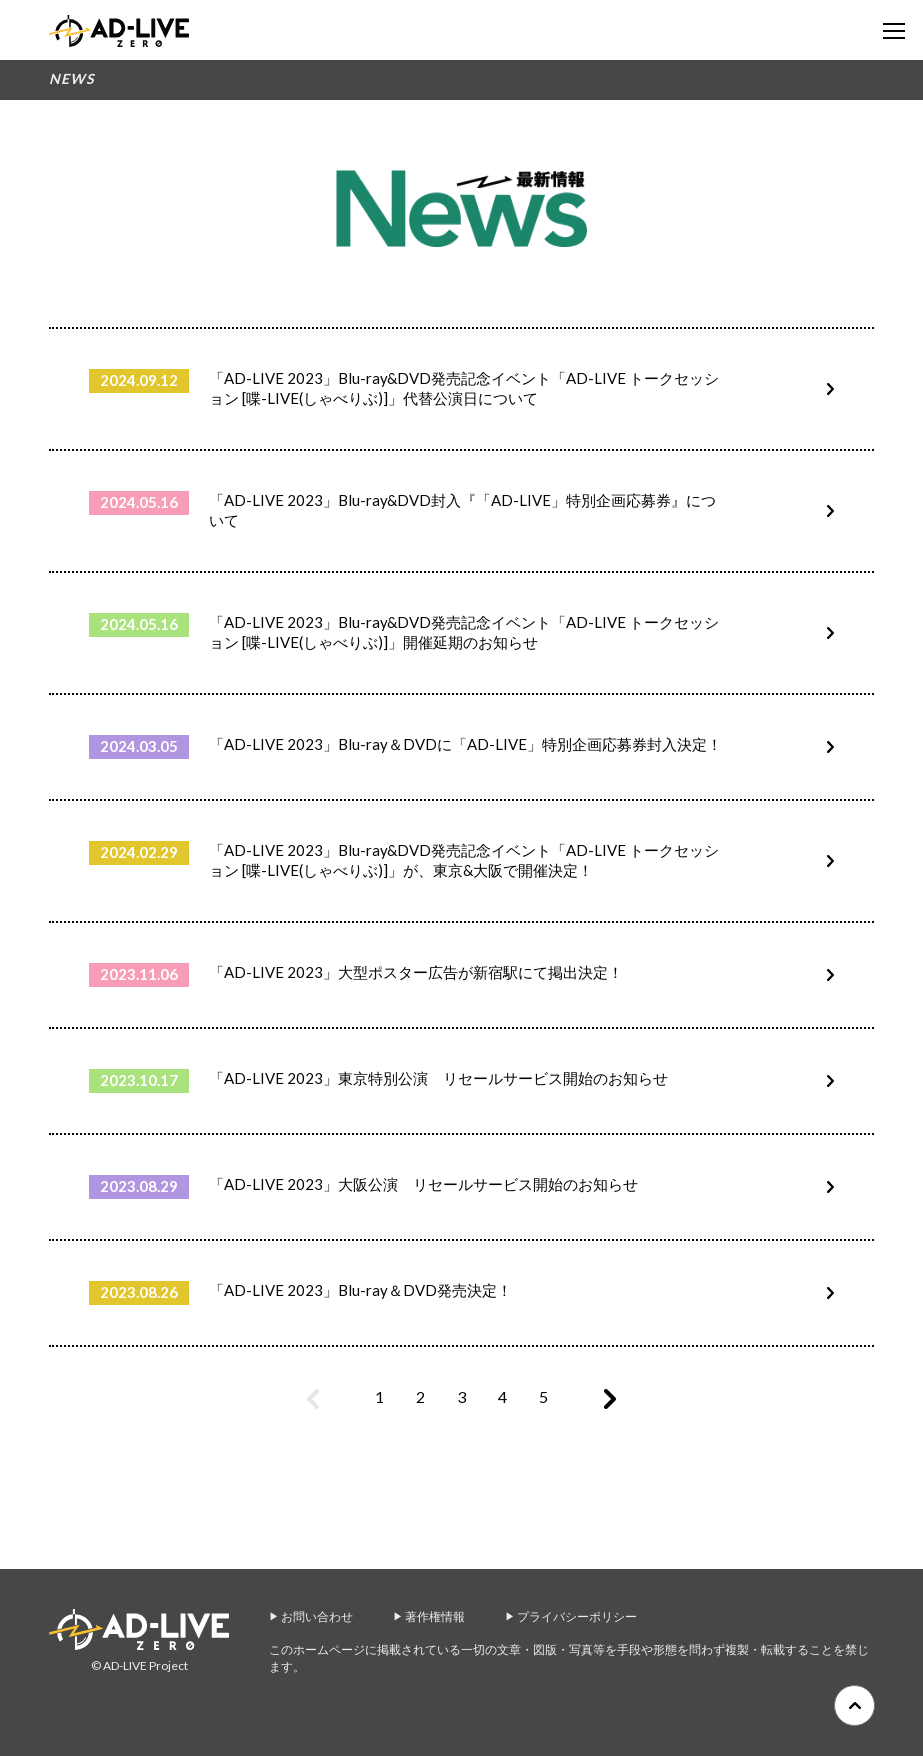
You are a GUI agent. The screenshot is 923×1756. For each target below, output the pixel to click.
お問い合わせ (317, 1616)
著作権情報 (435, 1616)
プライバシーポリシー (577, 1616)
